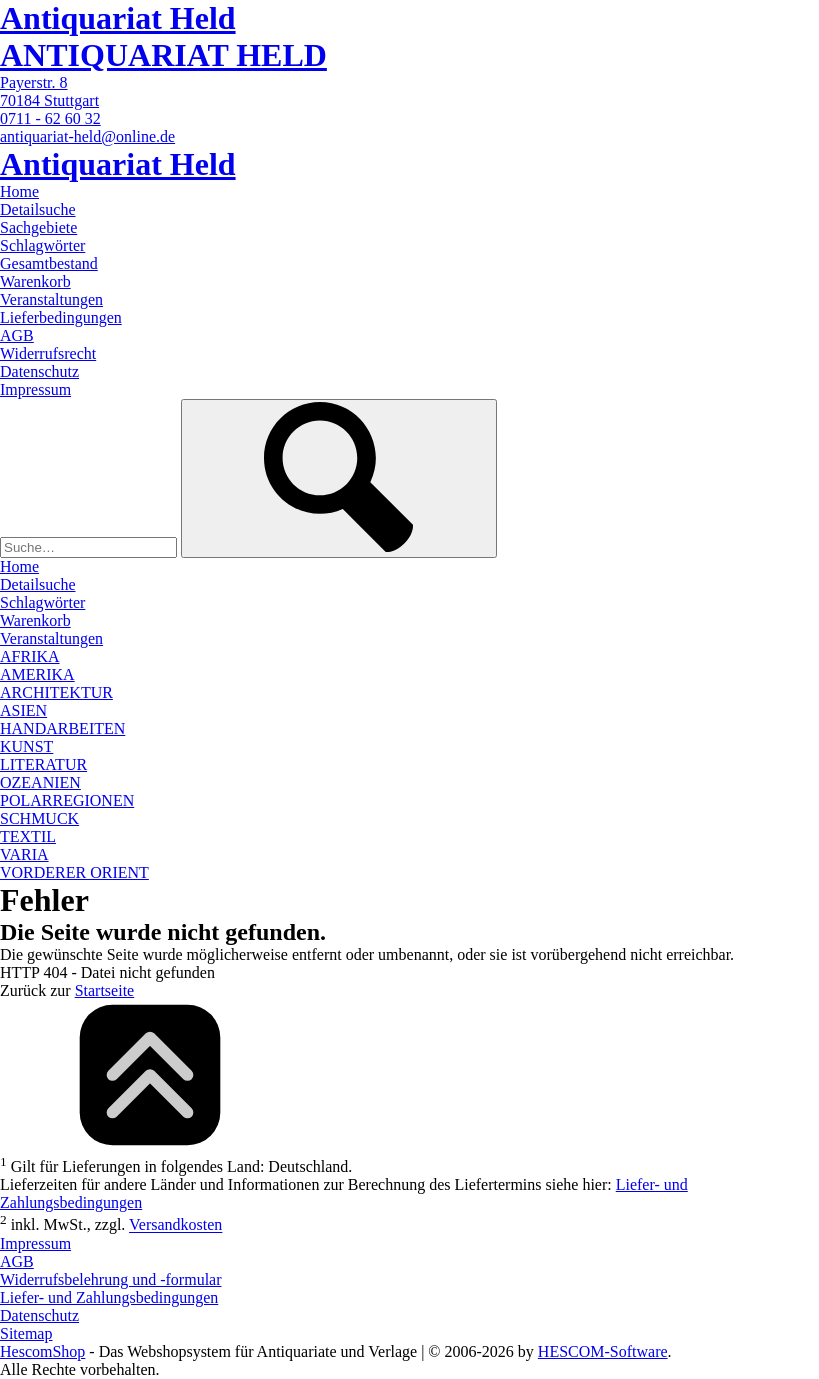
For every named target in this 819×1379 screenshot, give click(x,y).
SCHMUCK (39, 818)
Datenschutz (39, 371)
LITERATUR (43, 764)
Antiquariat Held (118, 18)
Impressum (35, 389)
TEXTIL (28, 836)
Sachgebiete (38, 227)
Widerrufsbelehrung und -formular (111, 1279)
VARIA (24, 854)
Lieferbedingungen (61, 317)
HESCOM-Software (603, 1351)
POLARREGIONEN (67, 800)
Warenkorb (35, 281)
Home (19, 191)
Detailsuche (38, 209)
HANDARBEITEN (62, 728)
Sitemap (26, 1333)
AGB (17, 335)
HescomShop (42, 1351)
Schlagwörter (42, 245)
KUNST (26, 746)
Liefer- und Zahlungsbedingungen (109, 1297)
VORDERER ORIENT (74, 872)
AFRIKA (30, 656)
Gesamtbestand (49, 263)
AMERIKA (37, 674)
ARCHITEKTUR (56, 692)
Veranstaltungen (51, 299)
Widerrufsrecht (48, 353)
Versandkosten (175, 1225)
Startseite (105, 990)
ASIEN (23, 710)
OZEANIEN (40, 782)
